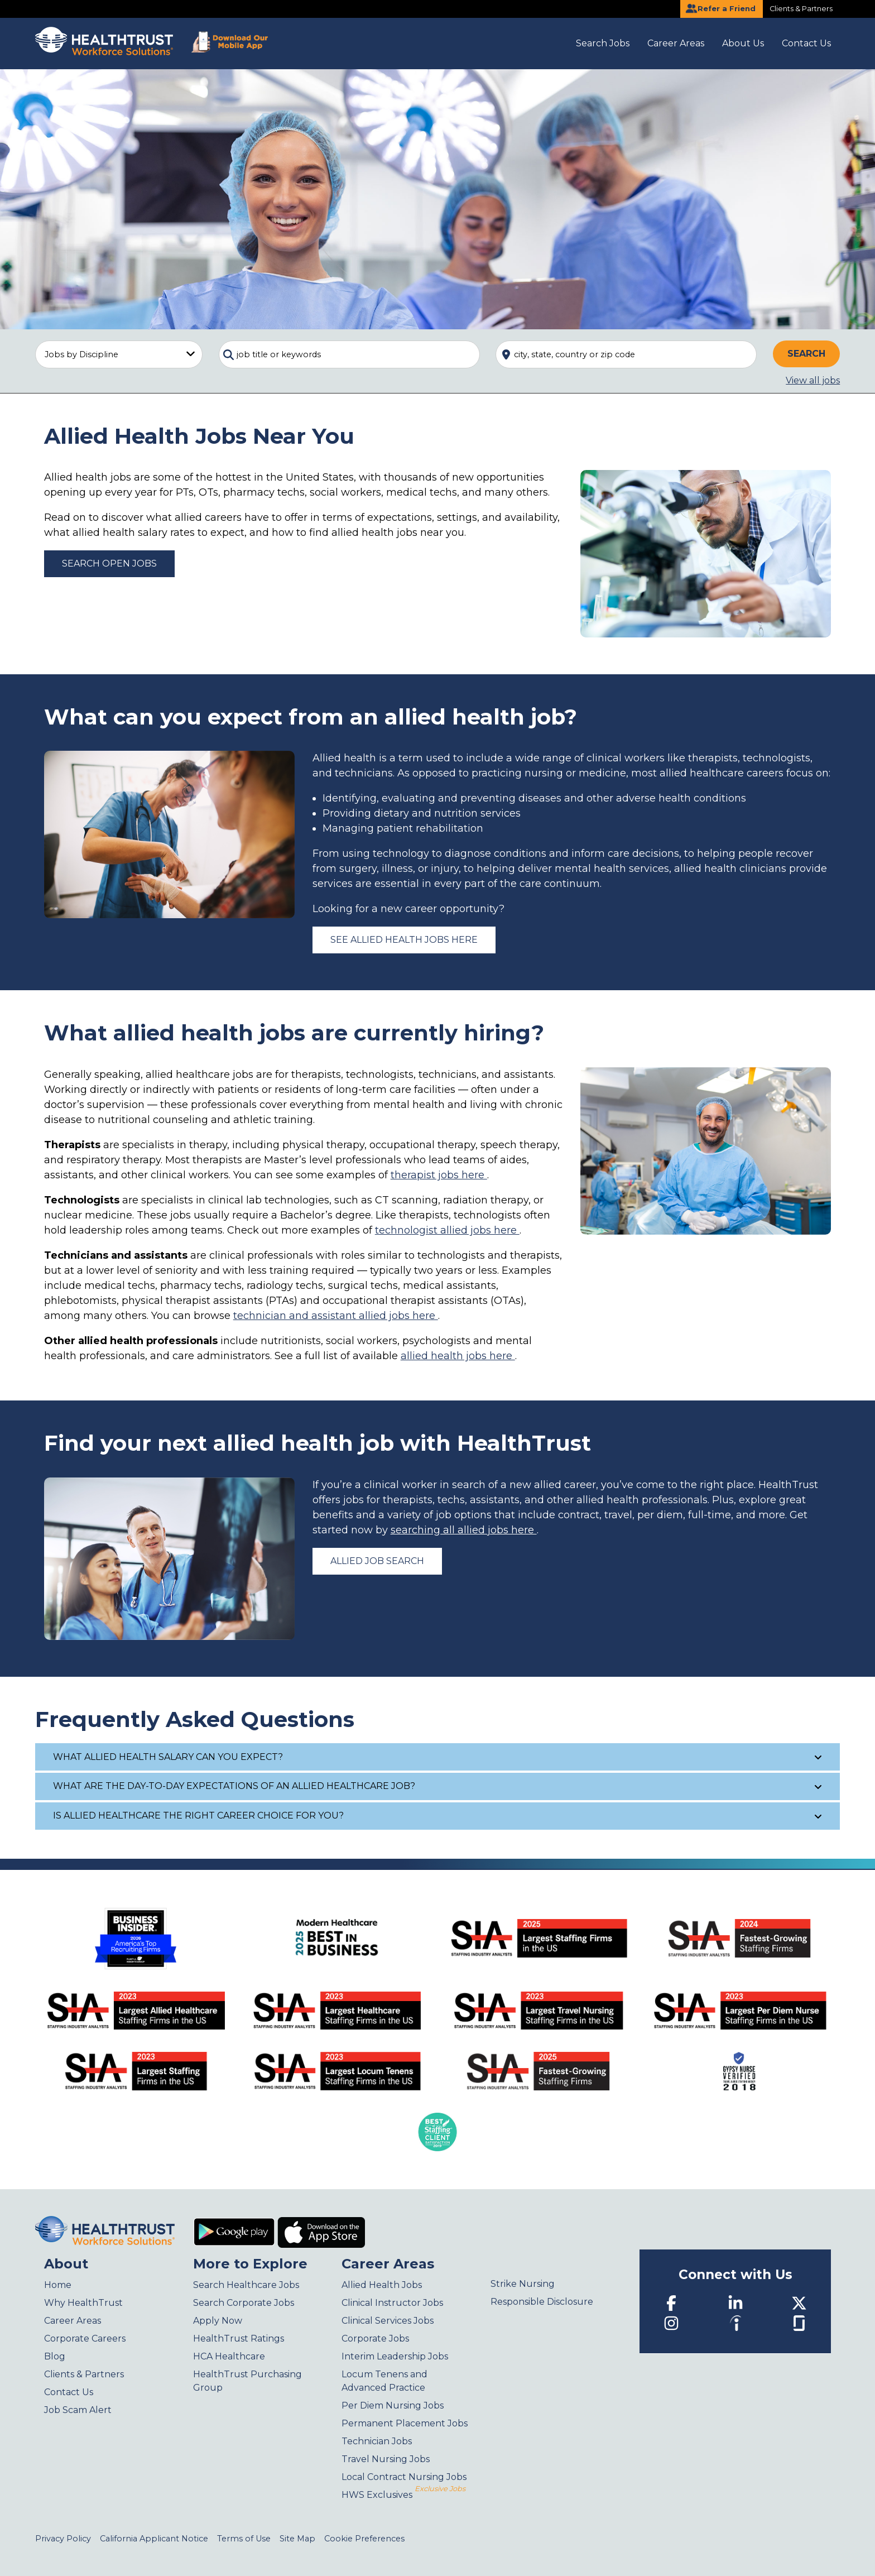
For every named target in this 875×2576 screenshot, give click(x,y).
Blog (54, 2356)
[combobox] (349, 354)
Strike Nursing (523, 2283)
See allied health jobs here (404, 939)
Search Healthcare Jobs (246, 2285)
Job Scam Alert (78, 2410)
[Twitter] (799, 2302)
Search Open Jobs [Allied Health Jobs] (109, 563)
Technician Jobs (377, 2441)
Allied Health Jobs (382, 2285)
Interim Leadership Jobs (395, 2356)
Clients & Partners (801, 8)
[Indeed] (735, 2323)
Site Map (297, 2539)
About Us (743, 43)
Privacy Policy (63, 2539)
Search (806, 353)
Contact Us (806, 43)
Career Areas (675, 43)
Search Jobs (602, 43)
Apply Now (217, 2320)
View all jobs (813, 380)
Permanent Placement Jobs (405, 2423)
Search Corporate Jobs (243, 2302)
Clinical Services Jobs (388, 2320)
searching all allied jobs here (464, 1530)
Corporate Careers (85, 2338)
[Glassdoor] (799, 2322)
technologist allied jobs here (447, 1230)
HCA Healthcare (229, 2356)
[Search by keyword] (349, 354)
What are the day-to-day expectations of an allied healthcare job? (438, 1786)
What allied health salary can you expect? (438, 1757)
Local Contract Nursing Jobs (404, 2477)
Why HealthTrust (83, 2302)
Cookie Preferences (364, 2539)
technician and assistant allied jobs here (335, 1315)
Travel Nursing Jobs (386, 2459)
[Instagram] (671, 2323)
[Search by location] (626, 354)
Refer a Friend (720, 8)
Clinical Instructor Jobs (392, 2302)
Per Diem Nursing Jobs (393, 2405)
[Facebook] (671, 2302)
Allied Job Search (377, 1561)
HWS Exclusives (403, 2494)
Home (57, 2285)
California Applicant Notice (154, 2539)
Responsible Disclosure (542, 2301)
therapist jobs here (439, 1175)
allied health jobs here (458, 1356)
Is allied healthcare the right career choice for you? (438, 1815)
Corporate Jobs (375, 2338)
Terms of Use (244, 2539)
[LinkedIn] (735, 2302)
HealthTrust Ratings (238, 2338)
